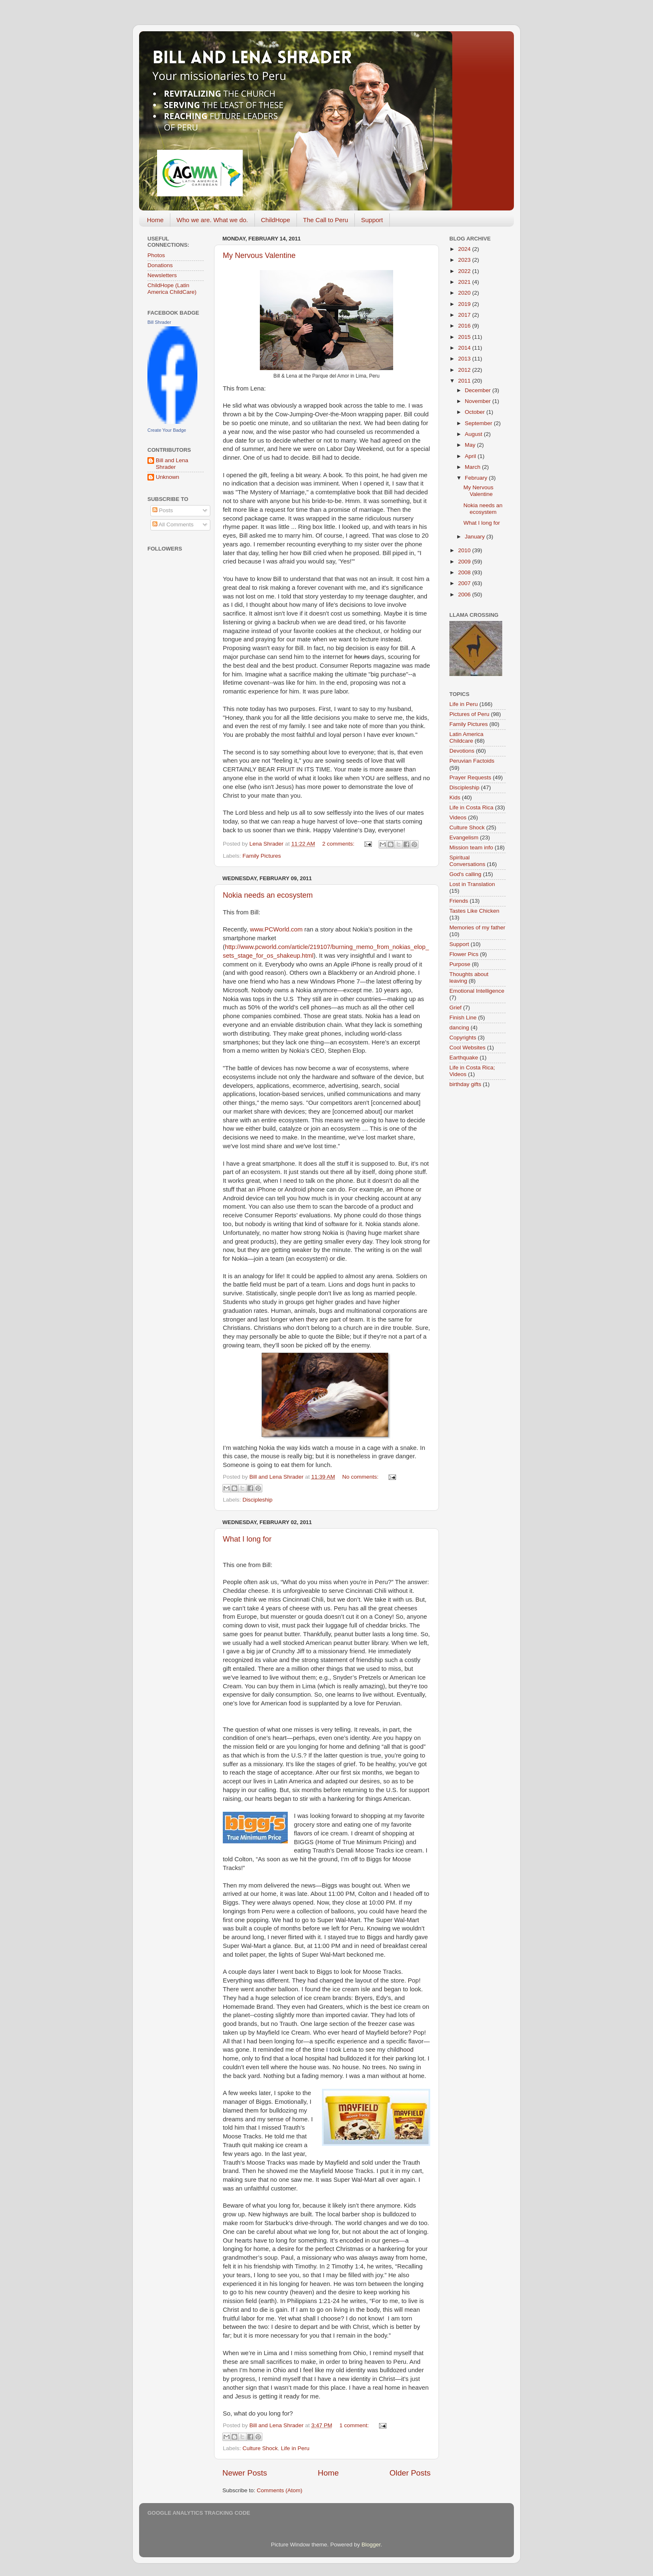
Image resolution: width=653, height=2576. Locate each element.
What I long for (247, 1539)
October (475, 412)
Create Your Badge (166, 430)
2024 (465, 249)
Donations (160, 265)
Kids (454, 797)
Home (155, 219)
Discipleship (257, 1500)
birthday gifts (465, 1084)
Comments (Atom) (280, 2490)
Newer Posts (244, 2472)
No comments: (361, 1477)
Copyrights (462, 1037)
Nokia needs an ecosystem (268, 895)
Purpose (459, 964)
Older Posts (410, 2472)
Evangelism (464, 837)
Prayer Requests (470, 777)
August (474, 434)
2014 (465, 348)
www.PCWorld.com (276, 929)
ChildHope (275, 219)
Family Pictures (261, 856)
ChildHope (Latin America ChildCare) (172, 288)
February (477, 478)
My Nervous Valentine (259, 255)
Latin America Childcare (466, 737)
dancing (459, 1027)
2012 (465, 370)
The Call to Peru (325, 219)
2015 (465, 337)
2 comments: (339, 844)
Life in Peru (295, 2448)
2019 (465, 304)
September (479, 423)
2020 (465, 293)
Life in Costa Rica (471, 807)
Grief (455, 1007)
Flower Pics (464, 954)
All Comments (173, 524)
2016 (465, 326)
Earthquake (463, 1057)
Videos (457, 817)
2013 (465, 358)
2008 (465, 572)
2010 (465, 550)
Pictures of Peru (469, 714)
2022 (465, 271)
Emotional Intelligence (476, 991)
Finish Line (462, 1017)
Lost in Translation (472, 884)
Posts (162, 510)
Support (372, 219)
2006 (465, 594)
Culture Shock (260, 2448)
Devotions (461, 751)
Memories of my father (477, 927)
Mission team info (471, 847)
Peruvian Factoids (471, 761)
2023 (465, 260)
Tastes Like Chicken (474, 911)
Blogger (371, 2544)
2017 (465, 315)
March (473, 467)
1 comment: (354, 2425)
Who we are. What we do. (212, 219)
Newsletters (162, 275)
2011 (465, 381)
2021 (465, 282)
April (471, 456)
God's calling (465, 874)
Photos (156, 255)
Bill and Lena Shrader (172, 463)
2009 (465, 561)
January (475, 536)
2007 (465, 583)
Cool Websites (467, 1047)
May (471, 445)
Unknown (167, 477)
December (478, 390)
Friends (458, 901)
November (478, 401)
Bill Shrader (159, 322)
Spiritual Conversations (467, 860)
